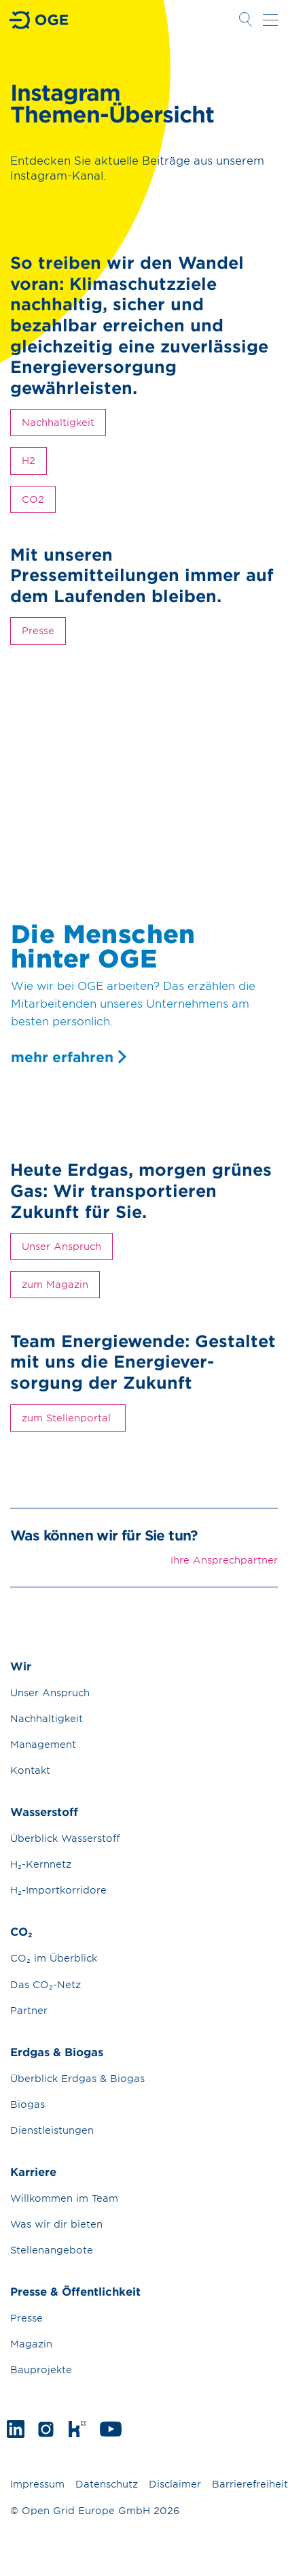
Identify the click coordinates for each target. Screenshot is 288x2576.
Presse (38, 630)
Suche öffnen (245, 19)
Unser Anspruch (61, 1246)
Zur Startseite (39, 20)
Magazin (31, 2343)
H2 (28, 460)
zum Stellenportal (68, 1417)
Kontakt (30, 1770)
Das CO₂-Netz (45, 1984)
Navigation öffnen (270, 19)
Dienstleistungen (52, 2130)
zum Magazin (55, 1284)
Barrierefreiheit (250, 2484)
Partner (29, 2010)
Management (43, 1744)
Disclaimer (175, 2484)
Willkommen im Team (64, 2198)
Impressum (37, 2484)
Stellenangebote (51, 2250)
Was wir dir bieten (56, 2224)
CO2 (33, 499)
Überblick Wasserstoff (65, 1838)
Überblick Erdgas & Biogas (77, 2078)
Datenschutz (106, 2484)
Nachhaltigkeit (58, 422)
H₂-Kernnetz (40, 1864)
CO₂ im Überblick (53, 1958)
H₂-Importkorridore (58, 1890)
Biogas (27, 2104)
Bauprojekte (41, 2369)
